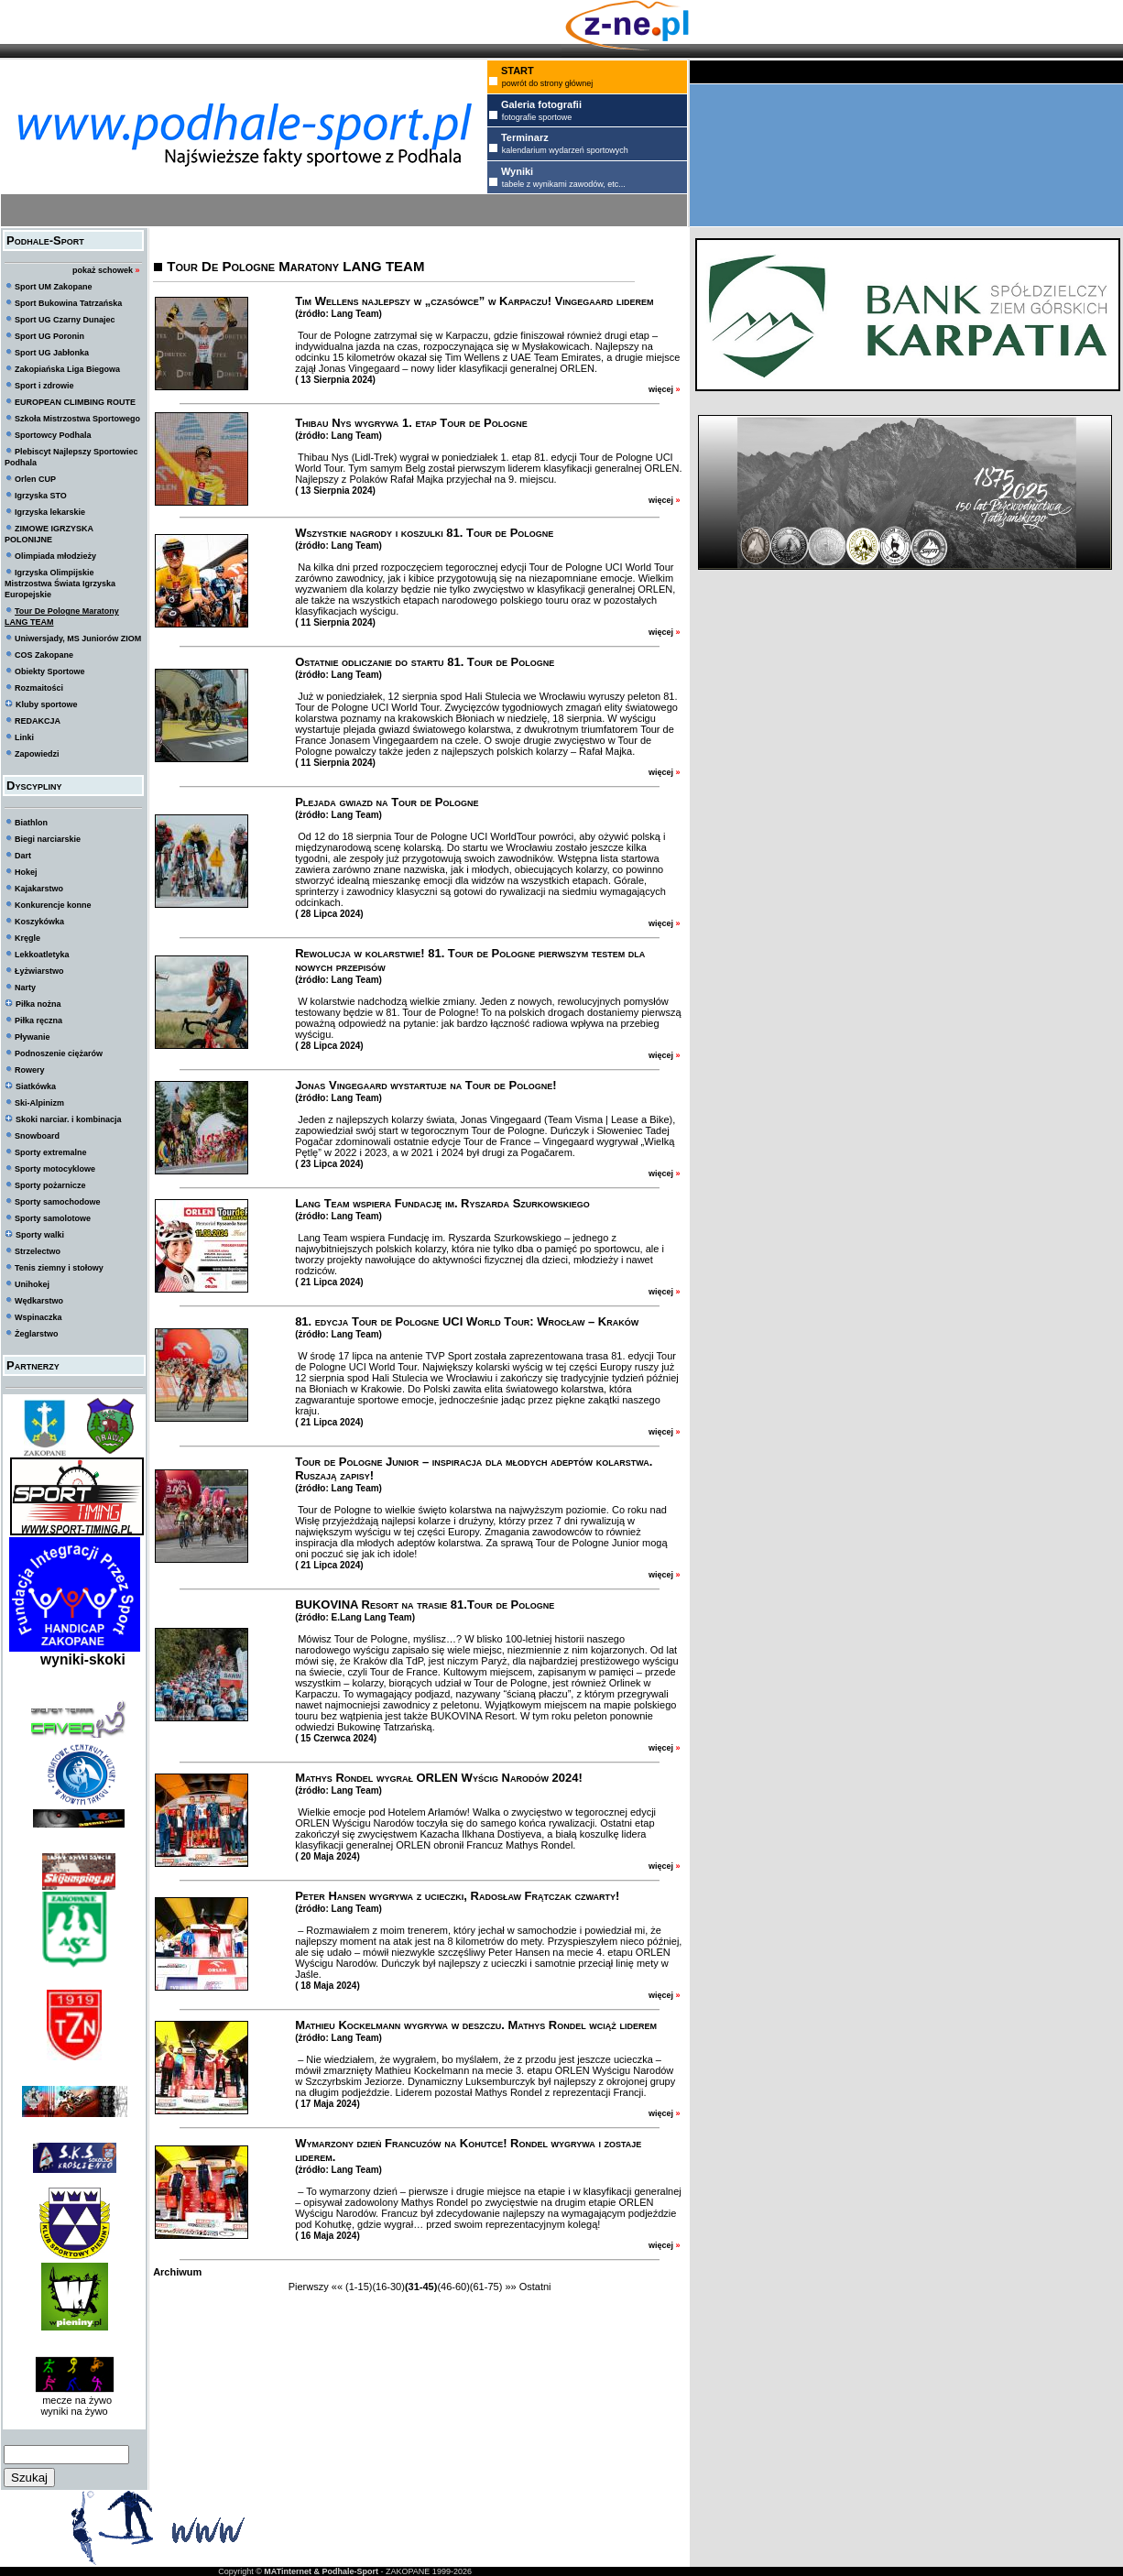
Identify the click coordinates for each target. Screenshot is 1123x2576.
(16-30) (388, 2286)
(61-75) (486, 2286)
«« (337, 2286)
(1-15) (358, 2286)
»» (510, 2286)
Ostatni (535, 2286)
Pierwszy (309, 2286)
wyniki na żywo (73, 2411)
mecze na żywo (74, 2400)
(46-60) (453, 2286)
